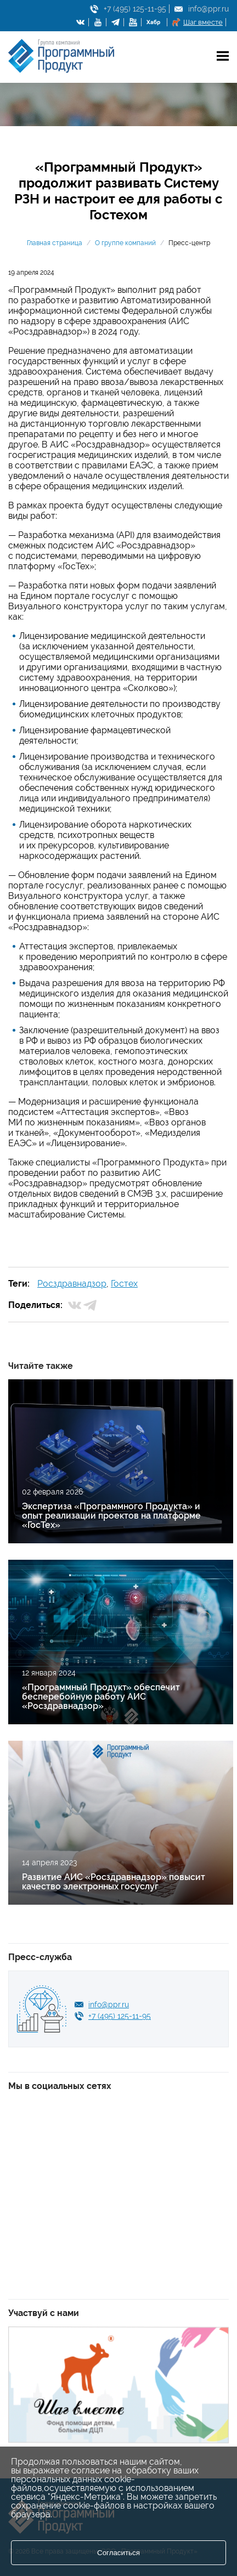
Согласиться (118, 2553)
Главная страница (54, 243)
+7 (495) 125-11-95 (135, 8)
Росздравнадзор (71, 1283)
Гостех (124, 1283)
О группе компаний (125, 243)
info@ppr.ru (208, 8)
